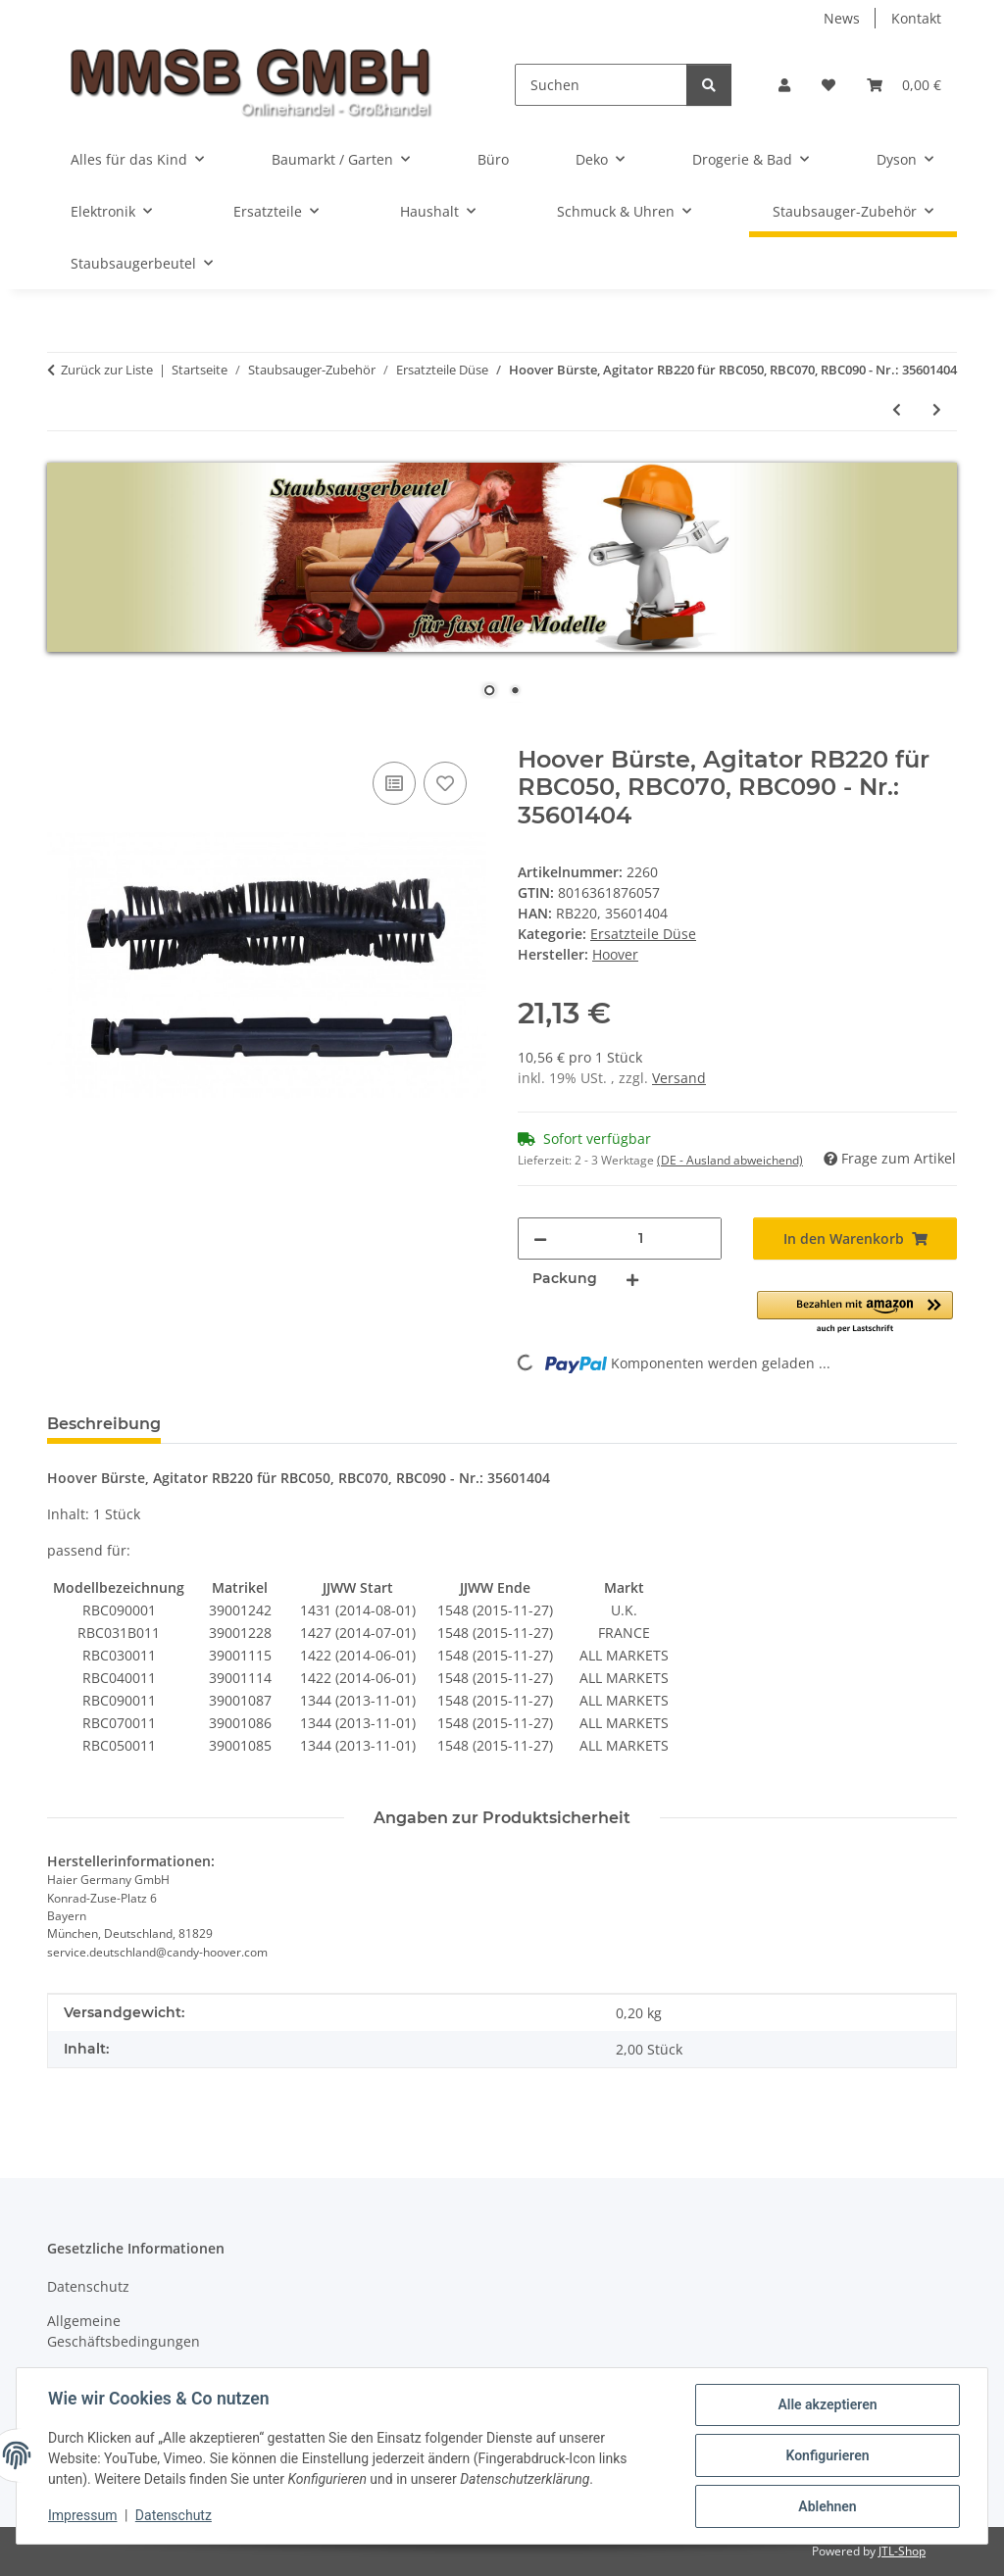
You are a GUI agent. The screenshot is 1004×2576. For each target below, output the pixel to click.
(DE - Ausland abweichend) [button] (730, 1160)
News (842, 18)
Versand (679, 1077)
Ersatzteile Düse (643, 933)
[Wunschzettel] (828, 85)
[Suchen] (601, 85)
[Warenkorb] (904, 85)
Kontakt (916, 18)
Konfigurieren (827, 2455)
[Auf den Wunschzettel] (445, 783)
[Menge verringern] (540, 1238)
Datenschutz (173, 2515)
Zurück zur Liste (107, 369)
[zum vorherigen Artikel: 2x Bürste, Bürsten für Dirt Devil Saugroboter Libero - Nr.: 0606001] (897, 409)
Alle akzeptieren (827, 2404)
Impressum (82, 2515)
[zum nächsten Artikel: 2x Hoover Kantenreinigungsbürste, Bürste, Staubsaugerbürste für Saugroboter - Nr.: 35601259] (937, 409)
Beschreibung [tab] (104, 1423)
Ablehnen (827, 2506)
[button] (784, 85)
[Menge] (641, 1238)
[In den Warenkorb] (62, 735)
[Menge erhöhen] (632, 1279)
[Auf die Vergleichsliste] (394, 783)
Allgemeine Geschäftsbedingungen (123, 2331)
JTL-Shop (902, 2551)
